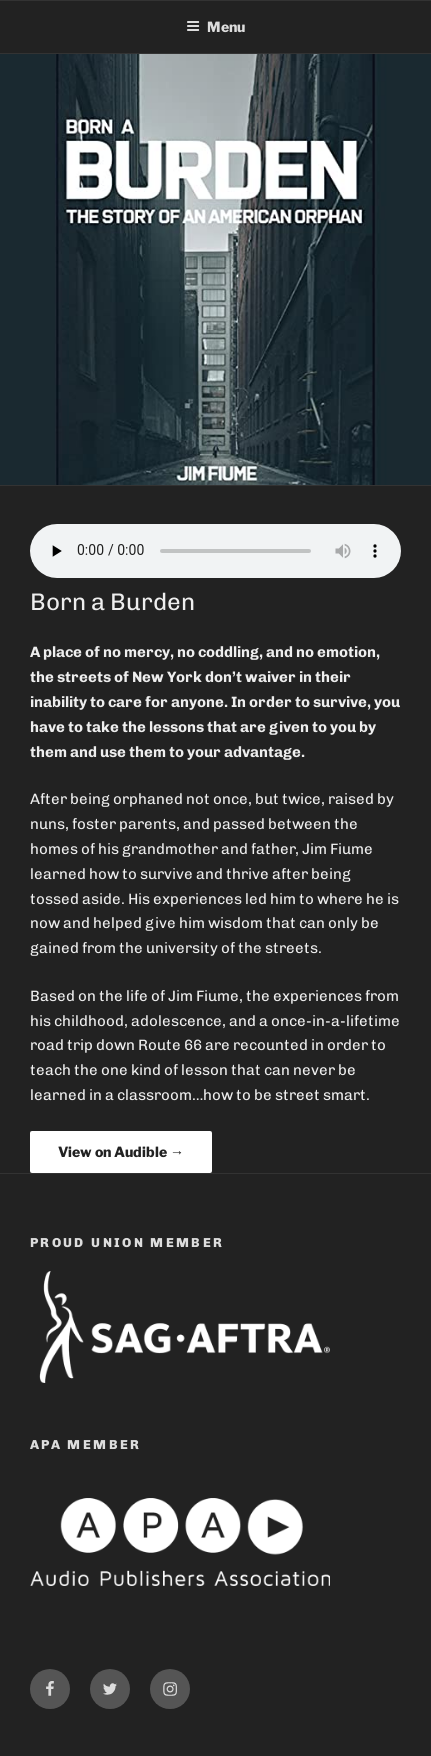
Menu (215, 26)
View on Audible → (121, 1151)
